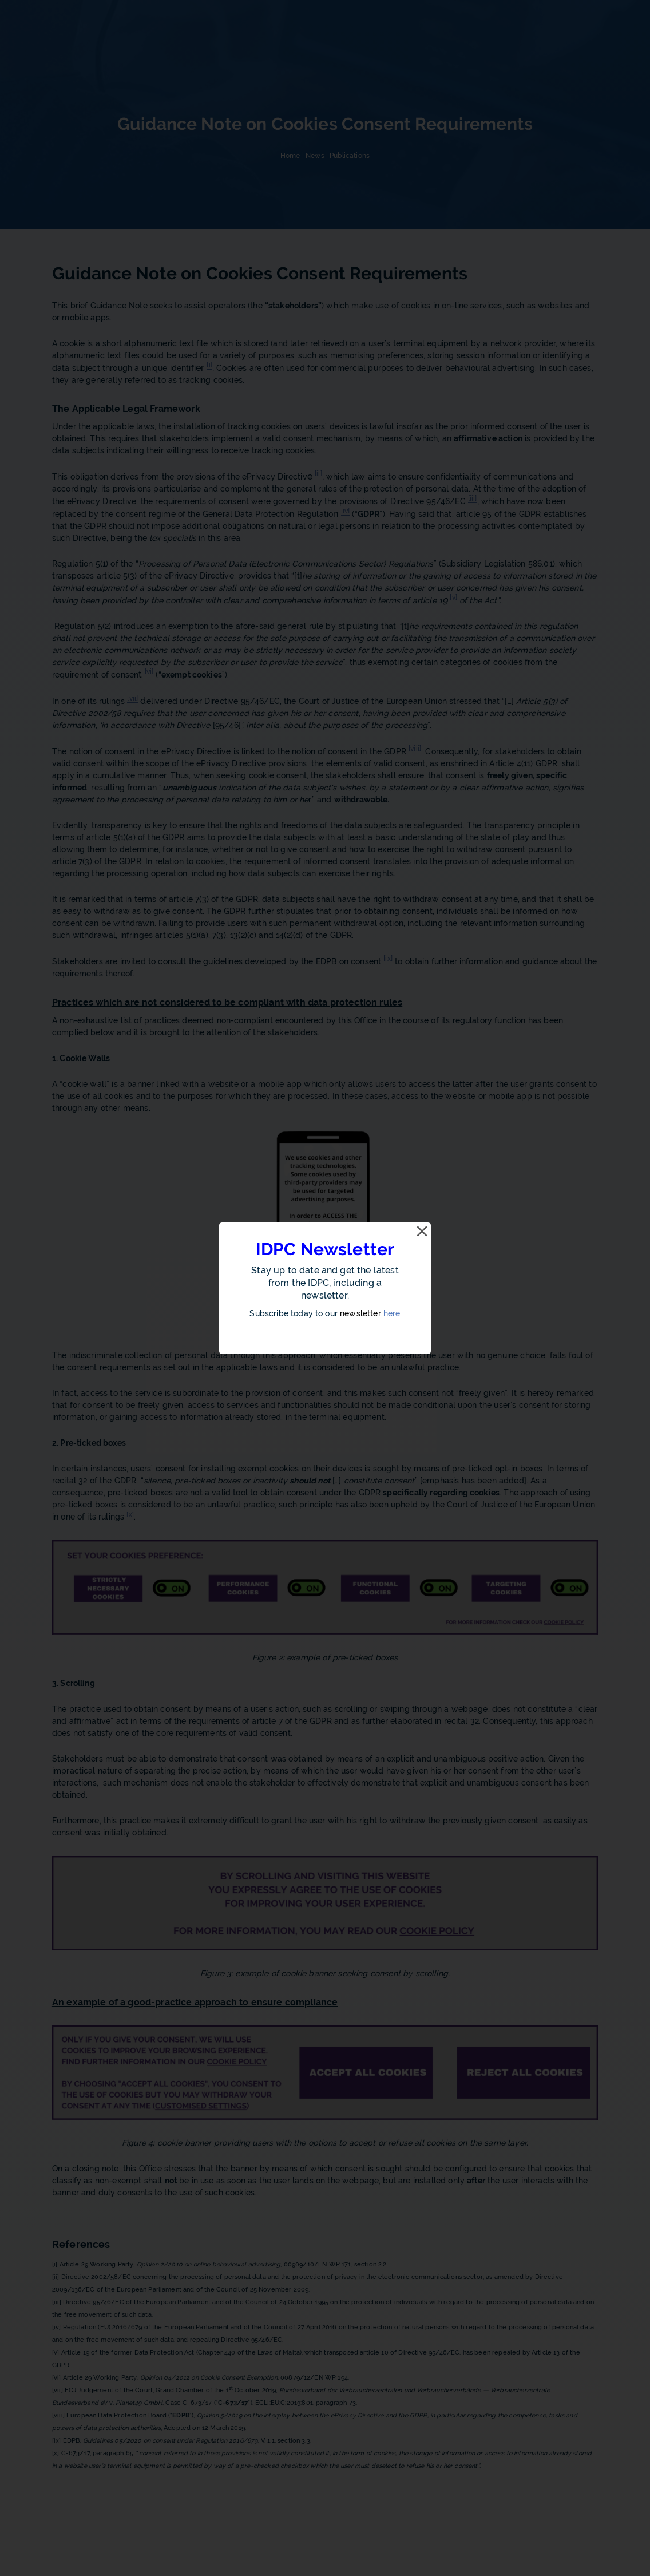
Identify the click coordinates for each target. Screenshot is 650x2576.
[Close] (422, 1231)
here (392, 1313)
